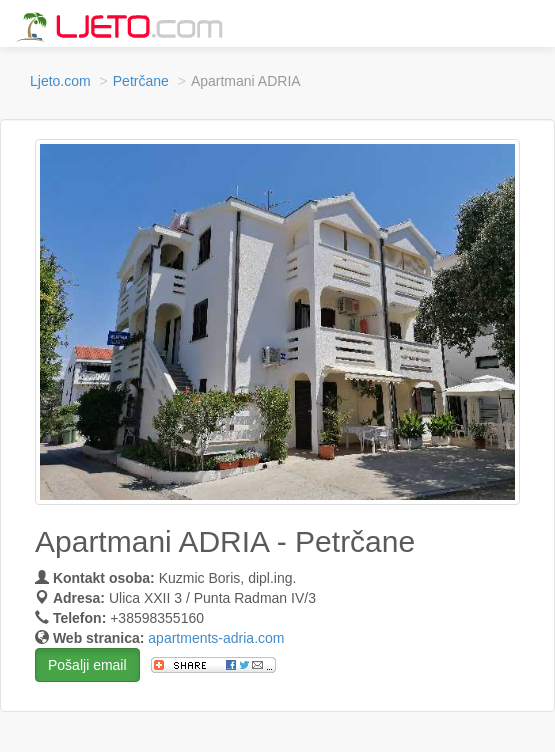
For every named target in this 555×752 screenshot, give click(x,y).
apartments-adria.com (216, 638)
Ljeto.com (60, 81)
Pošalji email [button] (87, 665)
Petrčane (141, 81)
